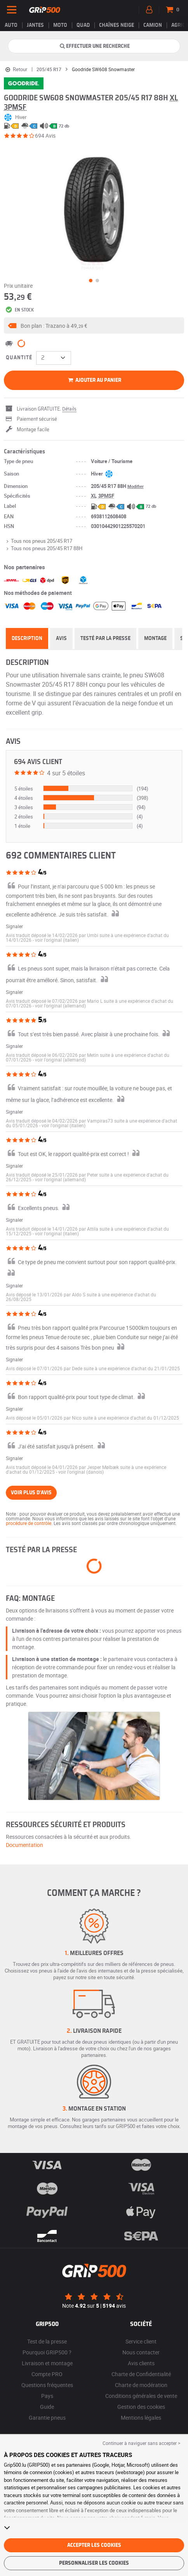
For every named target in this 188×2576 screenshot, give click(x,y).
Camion (152, 25)
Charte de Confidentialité (141, 2374)
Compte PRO (47, 2374)
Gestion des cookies (141, 2406)
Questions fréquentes (47, 2385)
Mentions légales (141, 2417)
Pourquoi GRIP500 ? (47, 2352)
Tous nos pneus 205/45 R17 (38, 540)
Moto (60, 25)
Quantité (19, 357)
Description (27, 638)
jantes (35, 25)
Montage (155, 638)
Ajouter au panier (94, 380)
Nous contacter (141, 2352)
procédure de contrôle (28, 1523)
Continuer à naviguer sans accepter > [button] (141, 2443)
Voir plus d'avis (31, 1492)
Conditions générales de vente (141, 2395)
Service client (141, 2341)
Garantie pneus (47, 2417)
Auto (11, 25)
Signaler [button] (14, 926)
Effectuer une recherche (94, 46)
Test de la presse (47, 2341)
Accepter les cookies (94, 2545)
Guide (47, 2406)
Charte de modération (141, 2385)
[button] (94, 325)
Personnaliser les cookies (94, 2563)
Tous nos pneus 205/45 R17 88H (43, 548)
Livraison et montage (47, 2363)
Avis (61, 638)
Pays (47, 2395)
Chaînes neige (116, 25)
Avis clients (141, 2363)
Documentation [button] (24, 1844)
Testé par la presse (105, 638)
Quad (83, 25)
